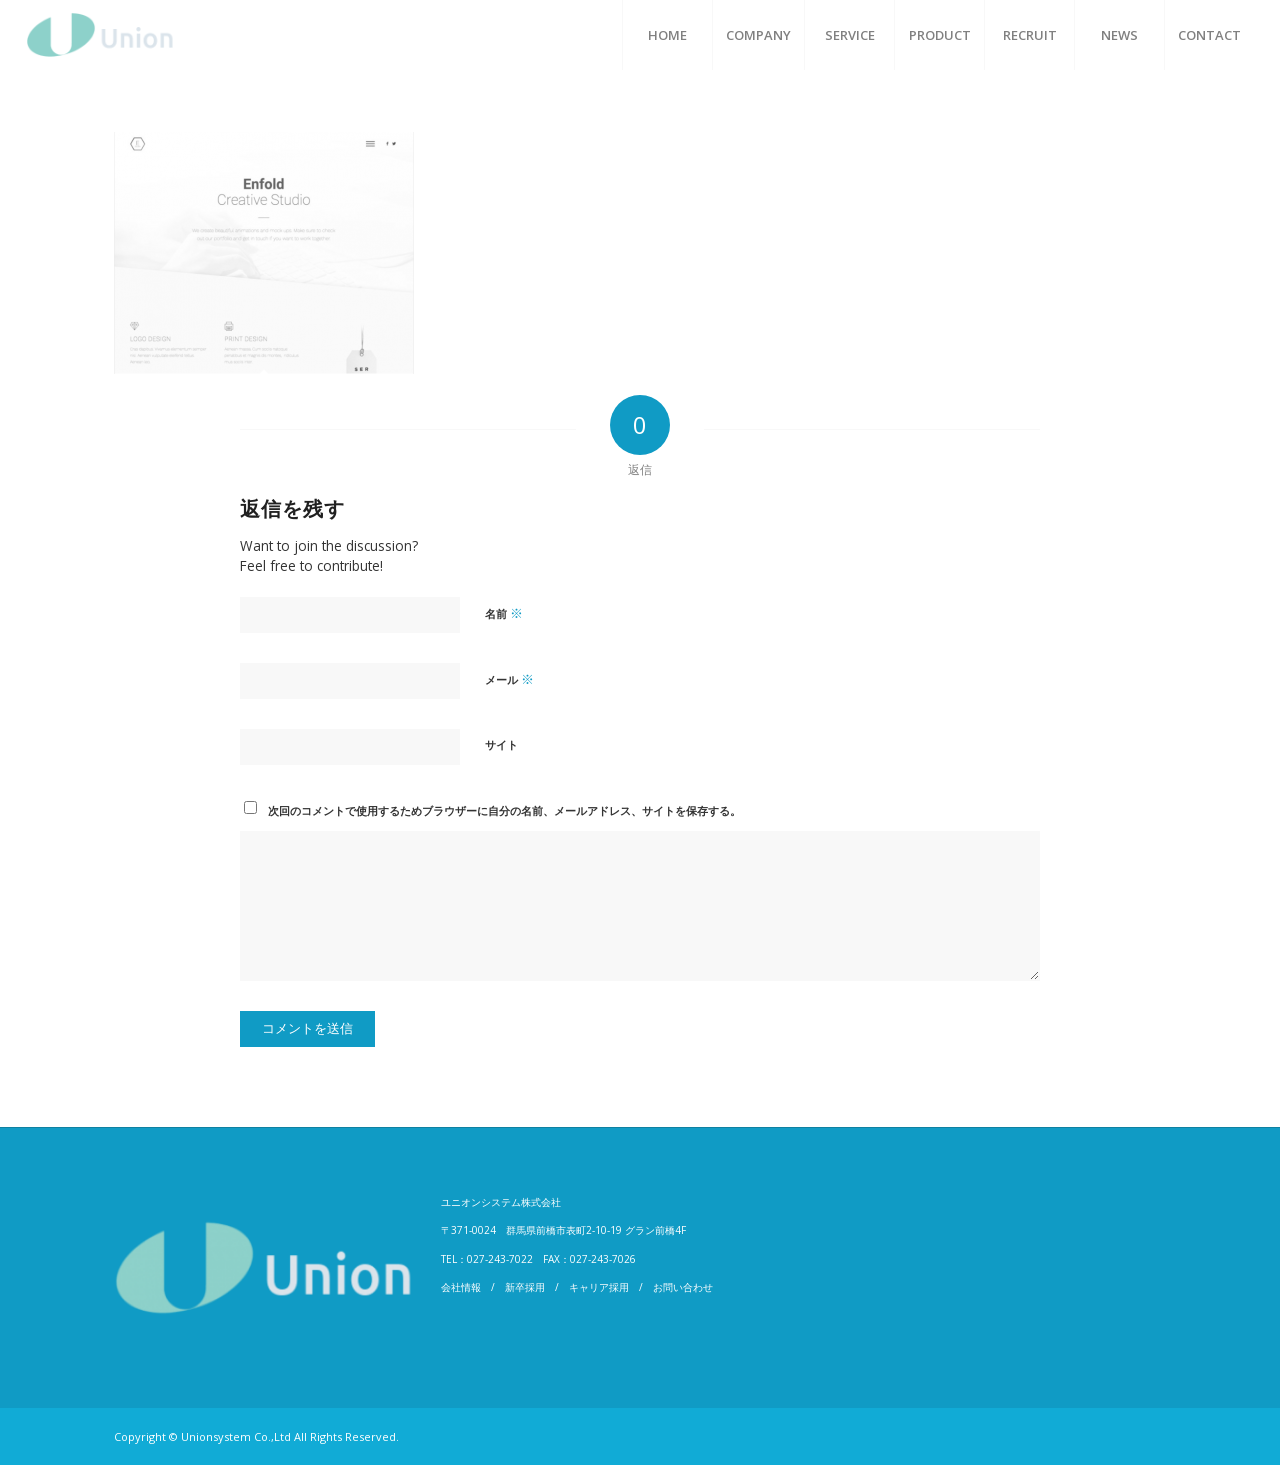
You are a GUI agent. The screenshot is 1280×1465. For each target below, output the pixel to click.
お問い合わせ (683, 1287)
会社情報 (461, 1287)
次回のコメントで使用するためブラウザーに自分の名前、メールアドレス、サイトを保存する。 (504, 810)
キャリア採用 (599, 1287)
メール (509, 679)
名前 (504, 613)
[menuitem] (667, 35)
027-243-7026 (603, 1259)
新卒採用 (525, 1287)
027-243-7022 (500, 1259)
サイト (501, 744)
